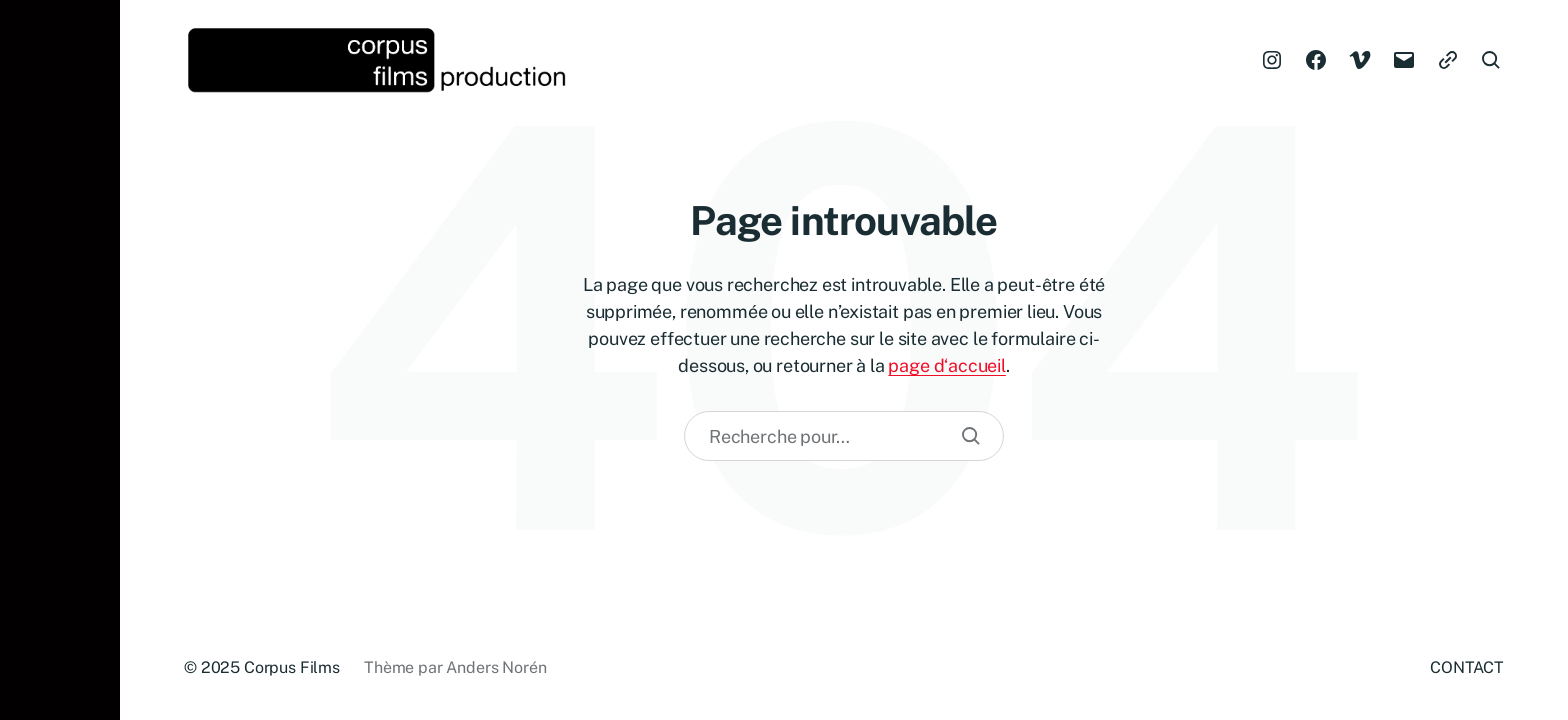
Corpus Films (292, 667)
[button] (60, 360)
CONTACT (1467, 667)
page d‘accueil (946, 365)
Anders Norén (496, 667)
